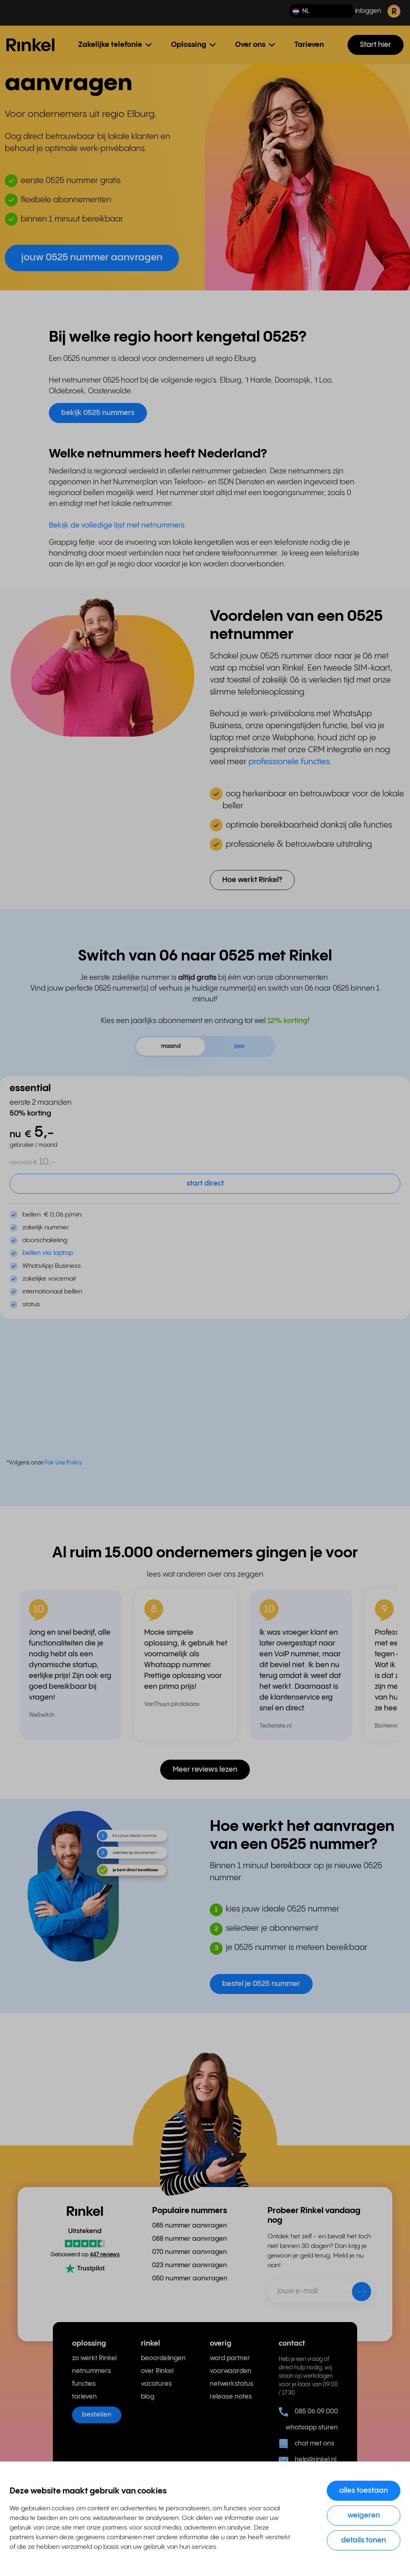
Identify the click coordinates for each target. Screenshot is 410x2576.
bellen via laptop (47, 1253)
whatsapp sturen (308, 2428)
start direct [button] (205, 1183)
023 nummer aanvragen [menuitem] (189, 2265)
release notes (231, 2396)
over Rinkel (157, 2371)
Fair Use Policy (63, 1463)
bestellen (96, 2414)
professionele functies (289, 762)
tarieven (84, 2396)
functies (84, 2384)
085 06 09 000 (308, 2412)
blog (147, 2396)
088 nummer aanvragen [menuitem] (189, 2239)
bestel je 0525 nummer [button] (261, 1984)
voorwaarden (230, 2371)
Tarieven (309, 44)
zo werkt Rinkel (94, 2358)
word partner (230, 2358)
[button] (322, 11)
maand (171, 1046)
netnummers (91, 2371)
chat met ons (306, 2444)
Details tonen (363, 2540)
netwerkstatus (231, 2384)
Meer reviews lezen (205, 1769)
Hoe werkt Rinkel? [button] (252, 880)
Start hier (375, 44)
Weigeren (364, 2515)
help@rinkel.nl (307, 2460)
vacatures (156, 2384)
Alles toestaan (363, 2490)
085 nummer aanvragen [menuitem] (189, 2225)
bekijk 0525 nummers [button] (98, 413)
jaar (239, 1046)
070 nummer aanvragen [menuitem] (189, 2252)
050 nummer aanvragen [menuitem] (189, 2278)
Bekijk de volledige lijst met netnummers (117, 525)
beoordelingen (163, 2358)
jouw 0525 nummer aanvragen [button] (92, 258)
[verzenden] (356, 2293)
